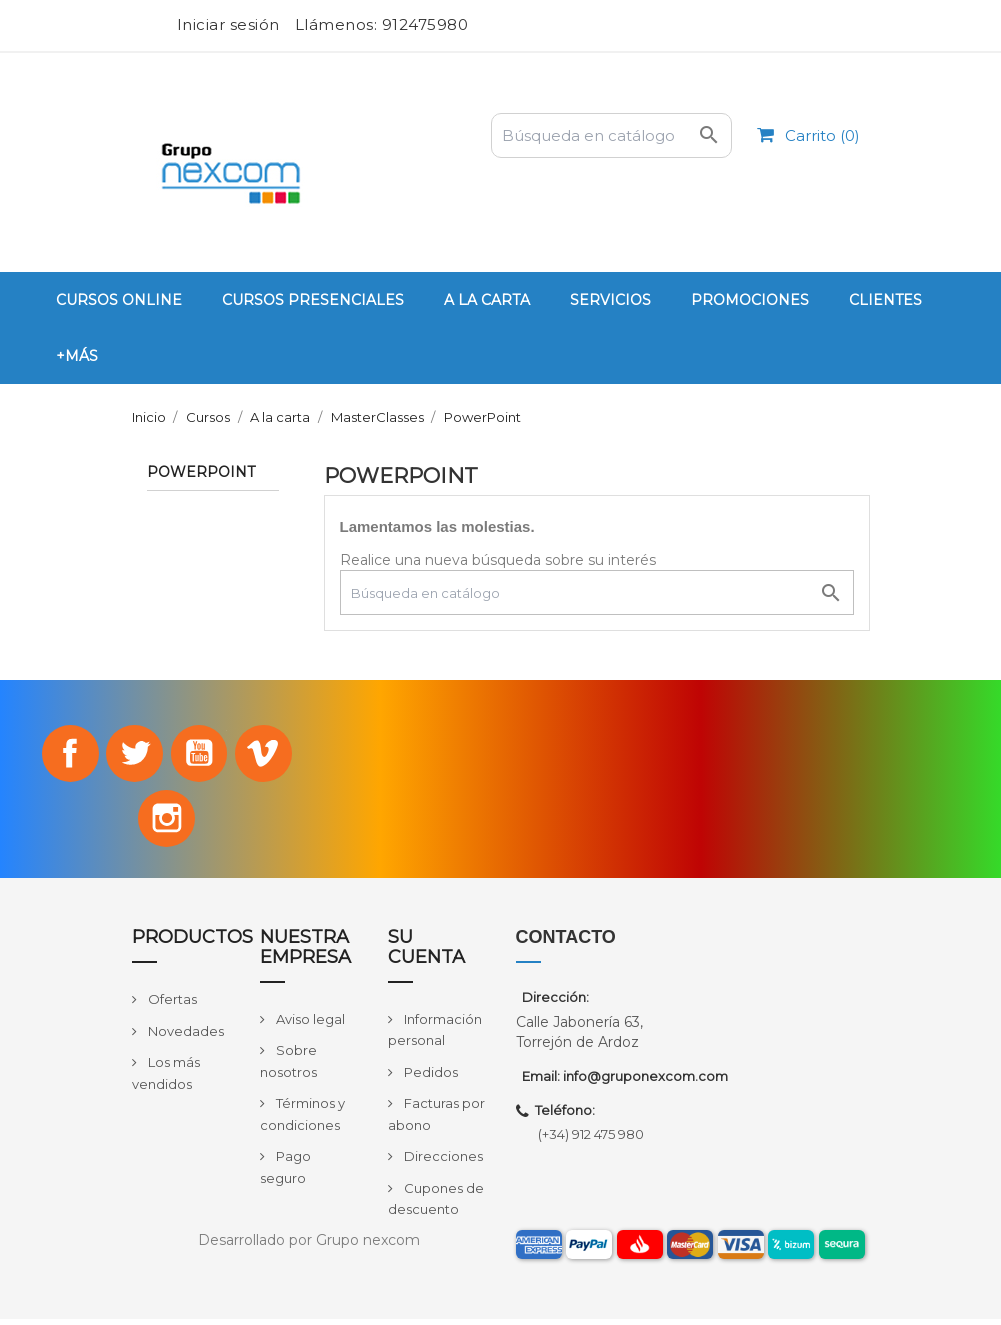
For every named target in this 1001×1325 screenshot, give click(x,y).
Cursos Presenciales (313, 300)
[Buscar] (611, 135)
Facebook (65, 755)
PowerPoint (201, 473)
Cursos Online (119, 300)
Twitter (133, 755)
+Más (77, 356)
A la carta (487, 300)
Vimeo (268, 755)
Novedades (184, 1037)
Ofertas (171, 1005)
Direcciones (442, 1163)
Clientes (885, 300)
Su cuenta (426, 954)
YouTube (201, 755)
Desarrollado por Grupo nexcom (309, 1246)
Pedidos (429, 1078)
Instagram (167, 823)
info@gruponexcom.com (645, 1083)
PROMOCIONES (750, 300)
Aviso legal (309, 1025)
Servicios (610, 300)
